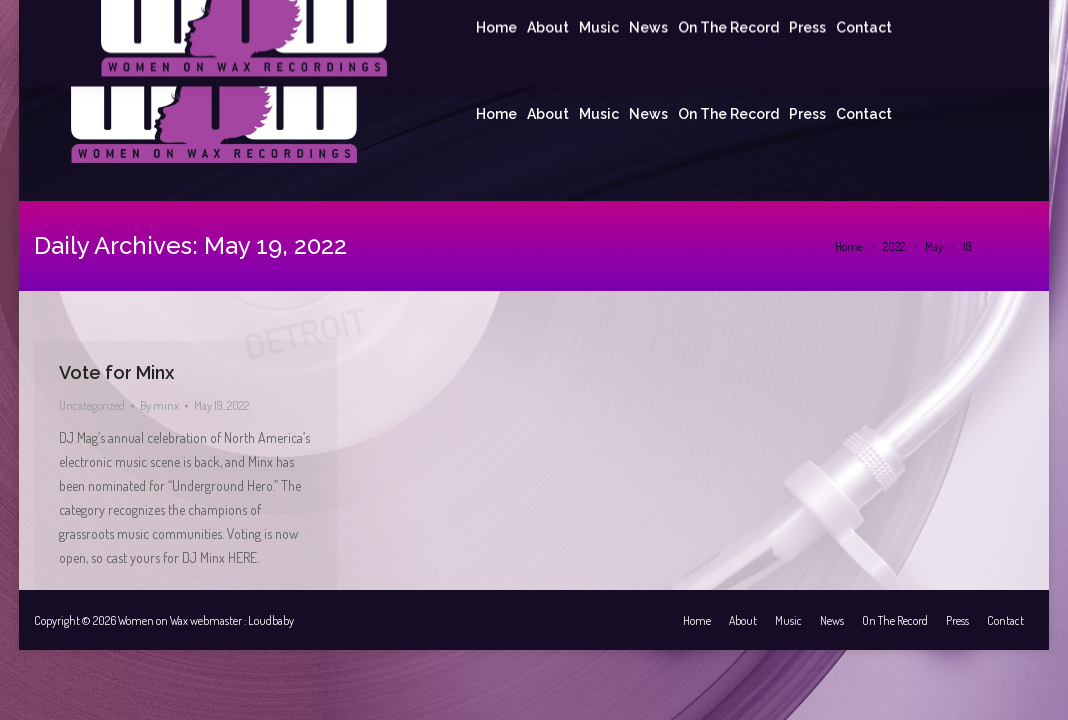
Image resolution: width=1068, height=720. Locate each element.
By (159, 405)
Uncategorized (92, 405)
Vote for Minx (116, 372)
